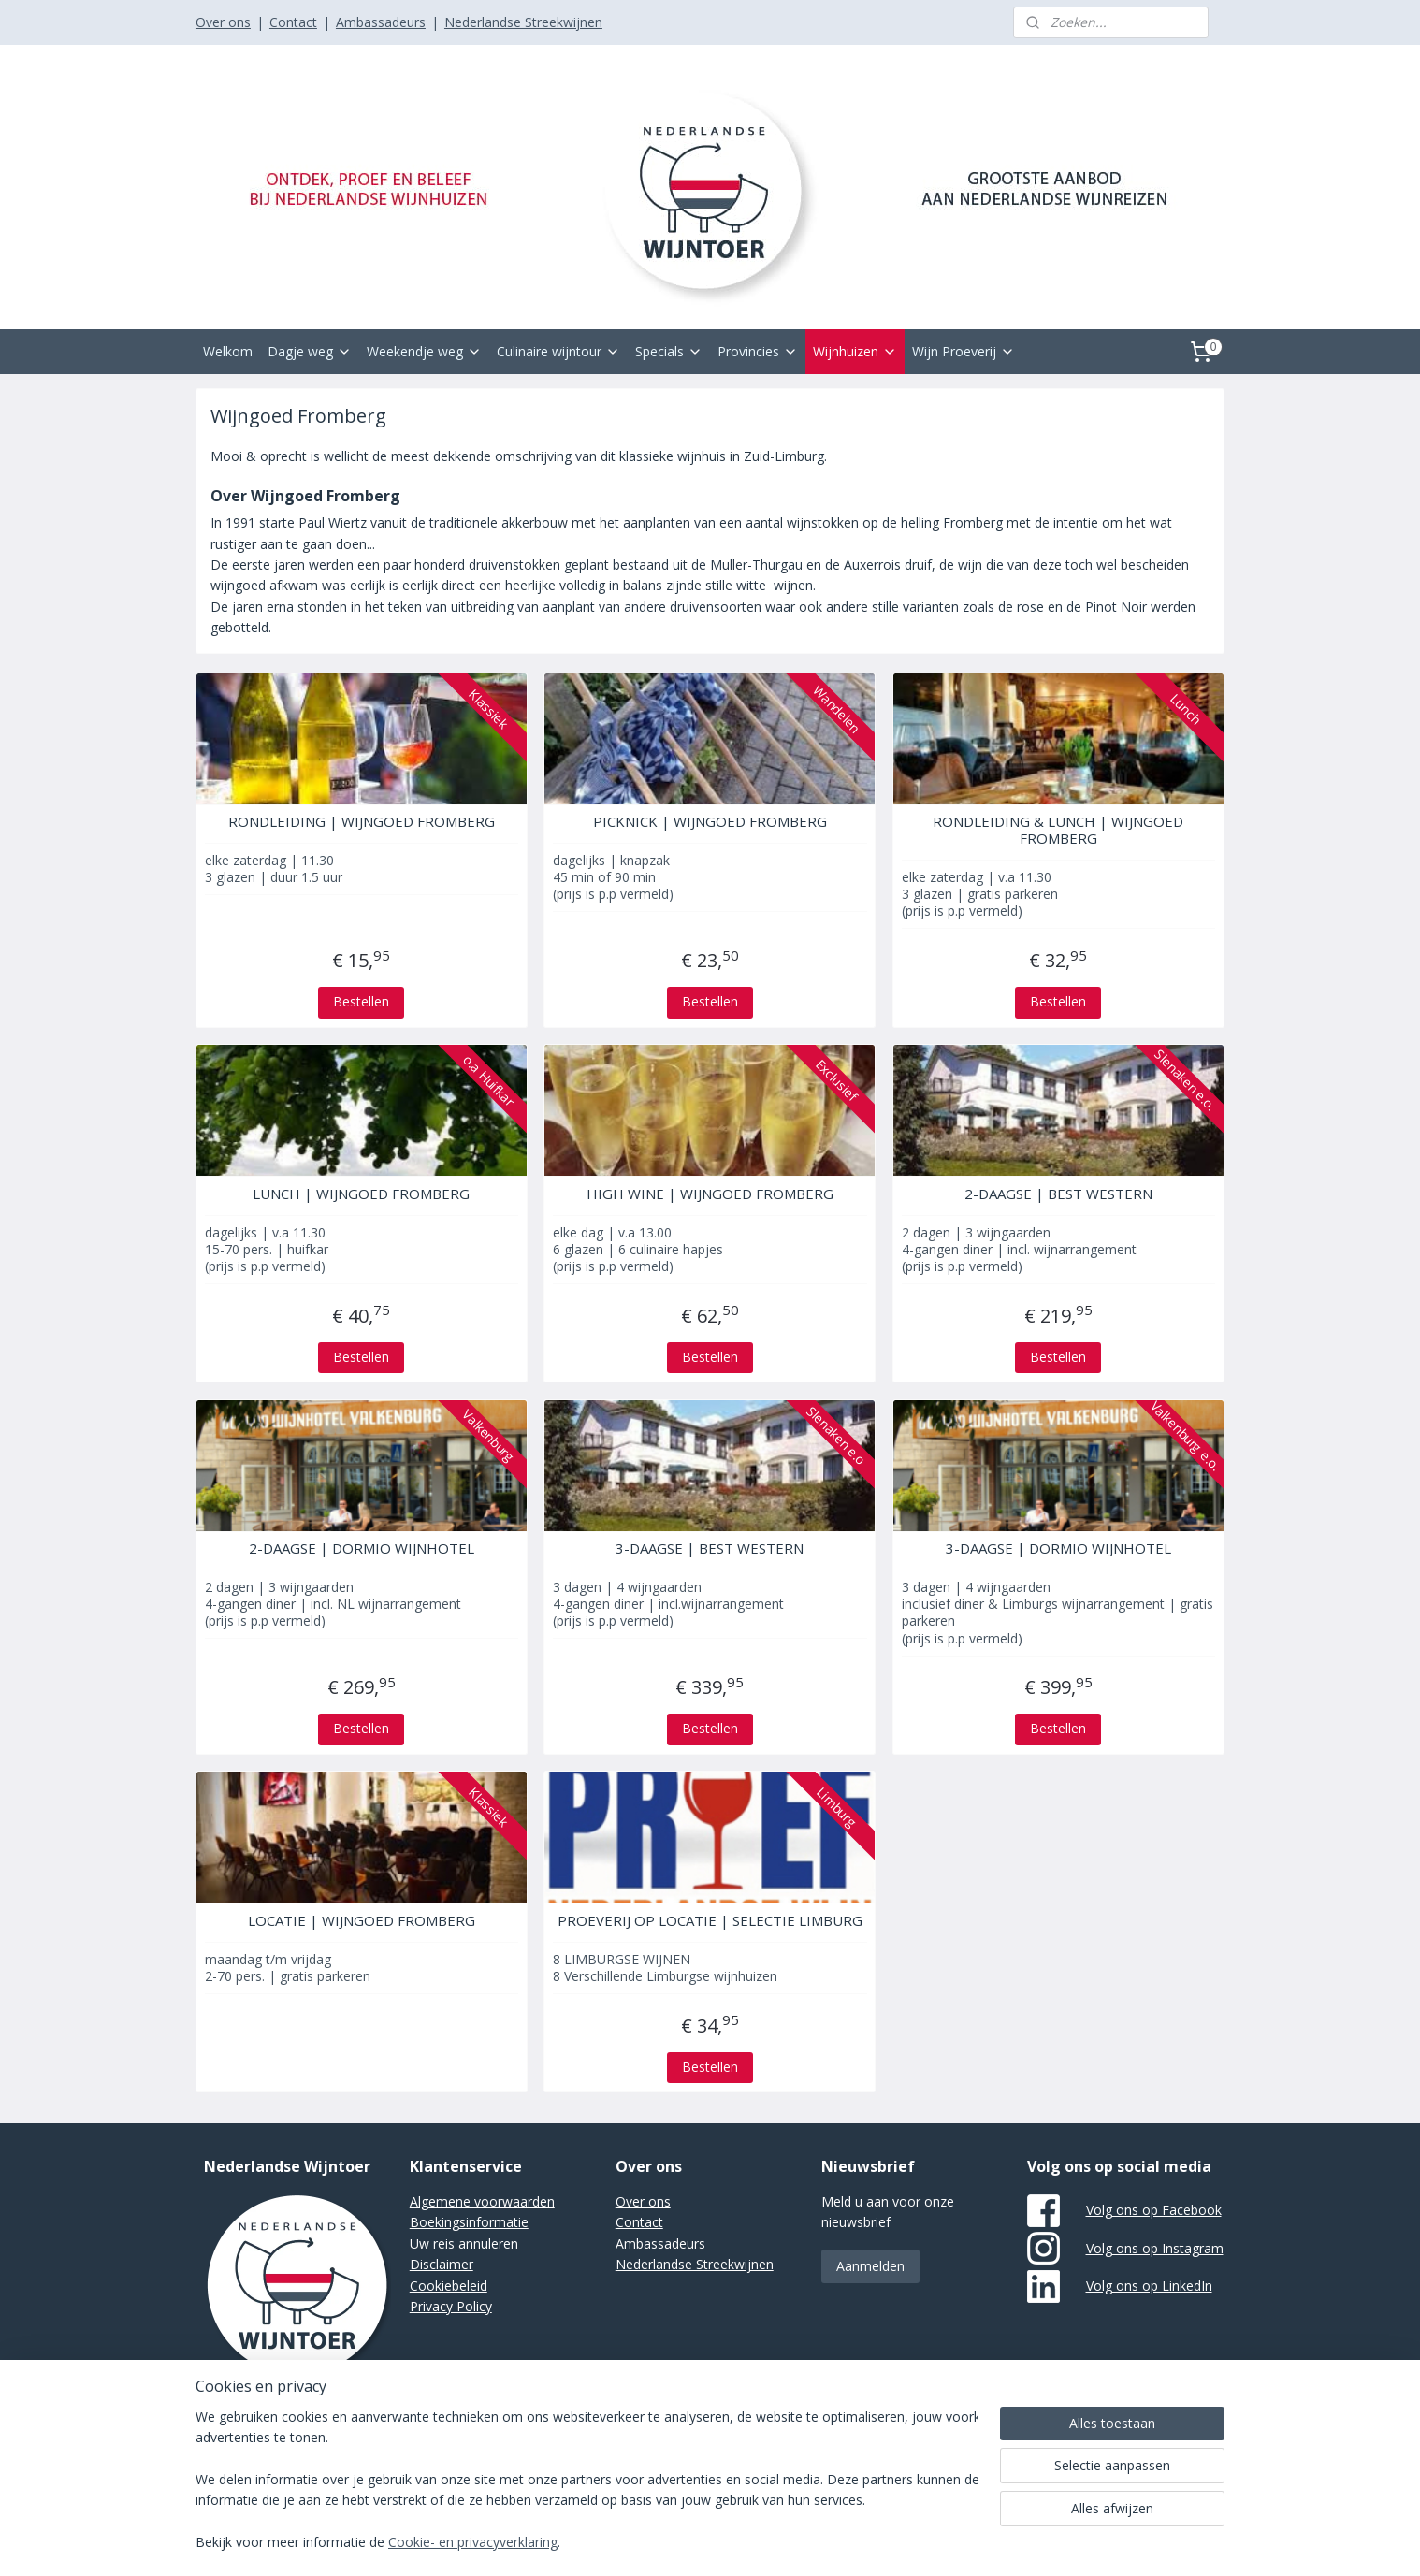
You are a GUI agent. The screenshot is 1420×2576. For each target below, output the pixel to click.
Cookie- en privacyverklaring (473, 2543)
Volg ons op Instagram (1155, 2248)
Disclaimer (441, 2264)
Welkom (228, 351)
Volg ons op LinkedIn (1149, 2285)
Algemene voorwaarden (482, 2201)
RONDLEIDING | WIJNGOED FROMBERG (361, 821)
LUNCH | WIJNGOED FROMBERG (361, 1193)
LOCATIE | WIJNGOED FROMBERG (361, 1920)
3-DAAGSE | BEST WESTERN (710, 1548)
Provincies (757, 351)
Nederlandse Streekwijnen (523, 22)
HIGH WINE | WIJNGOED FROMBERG (710, 1193)
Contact (293, 22)
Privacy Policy (451, 2306)
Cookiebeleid (448, 2285)
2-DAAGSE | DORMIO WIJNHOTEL (361, 1548)
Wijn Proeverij (963, 351)
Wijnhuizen (855, 351)
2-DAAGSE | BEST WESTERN (1058, 1193)
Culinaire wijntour (558, 351)
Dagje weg (310, 351)
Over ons (223, 22)
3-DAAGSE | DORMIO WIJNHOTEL (1058, 1548)
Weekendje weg (424, 351)
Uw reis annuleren (464, 2243)
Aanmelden (870, 2266)
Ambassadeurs (381, 22)
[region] (587, 2481)
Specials (669, 351)
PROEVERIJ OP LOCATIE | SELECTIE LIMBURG (710, 1920)
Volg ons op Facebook (1154, 2210)
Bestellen (361, 1001)
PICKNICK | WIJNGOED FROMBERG (710, 821)
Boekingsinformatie (469, 2222)
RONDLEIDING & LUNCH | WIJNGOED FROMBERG (1059, 830)
